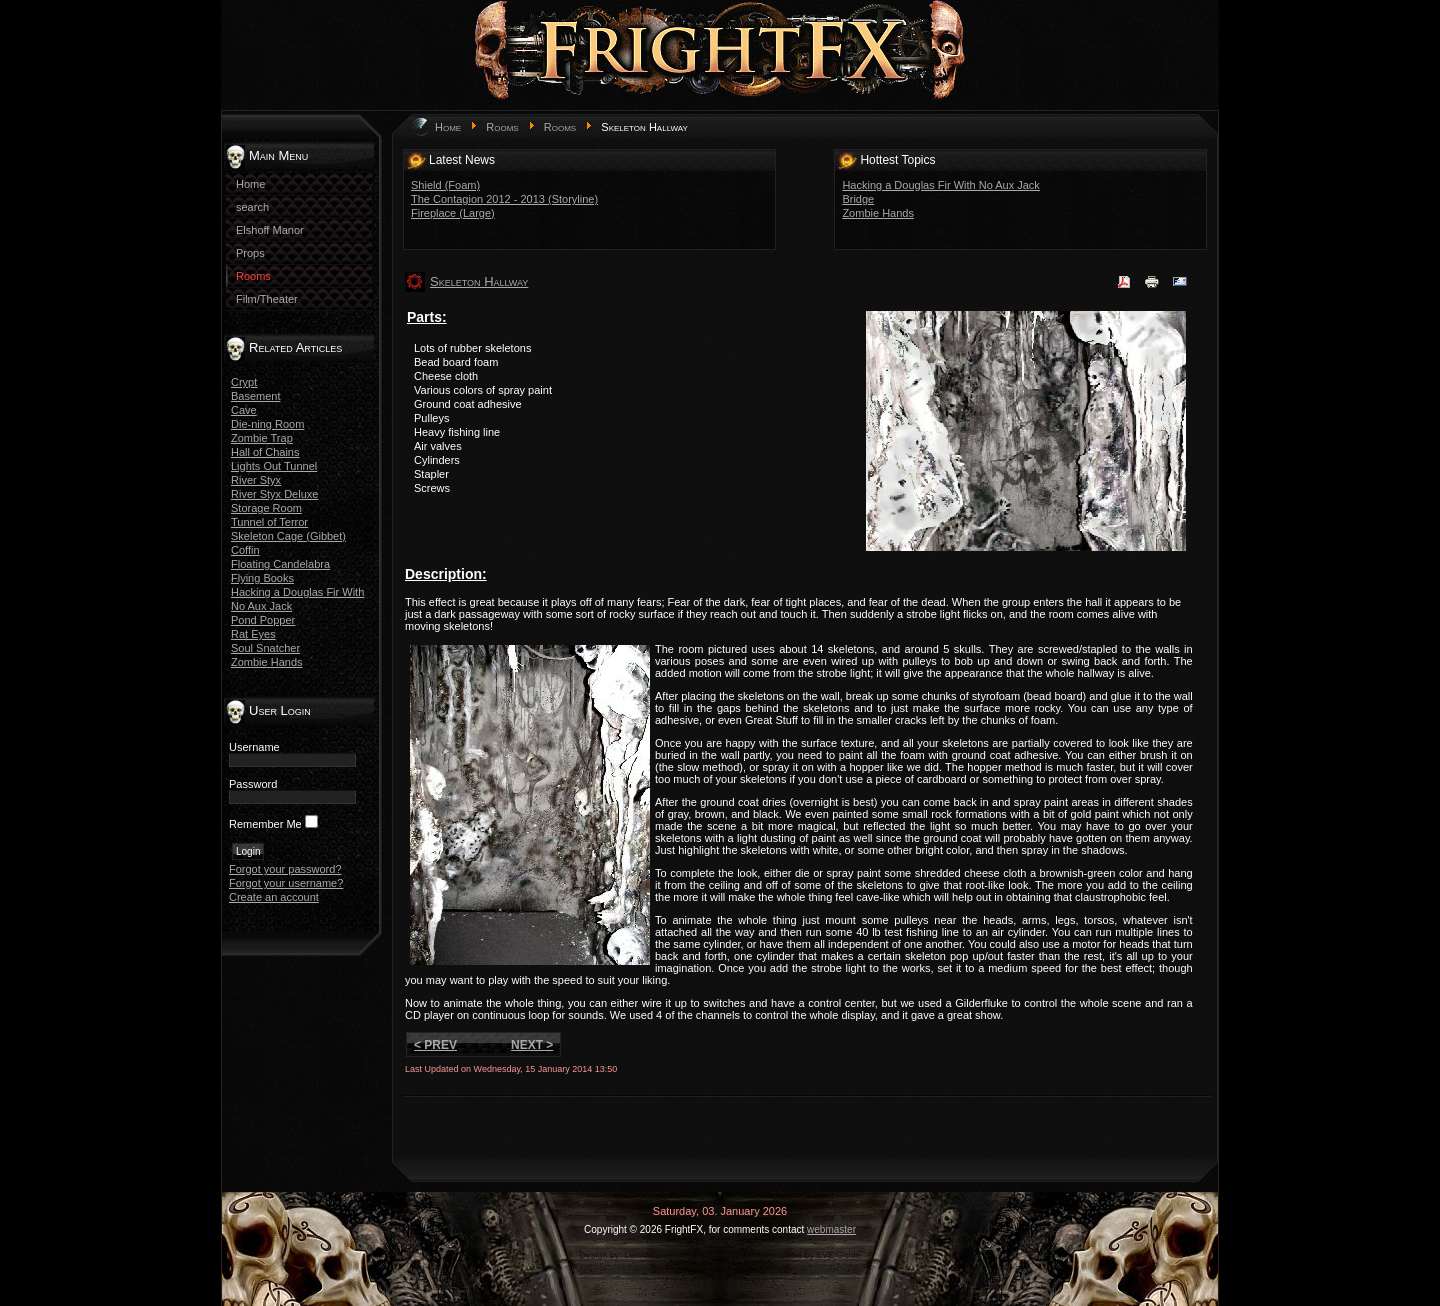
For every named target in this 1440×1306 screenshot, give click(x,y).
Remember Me (265, 824)
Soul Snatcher (265, 648)
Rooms (502, 127)
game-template (727, 1255)
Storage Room (266, 508)
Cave (244, 410)
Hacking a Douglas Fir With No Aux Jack (940, 185)
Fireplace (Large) (453, 213)
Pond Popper (263, 620)
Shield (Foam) (445, 185)
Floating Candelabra (280, 564)
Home (448, 127)
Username (254, 747)
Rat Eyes (253, 634)
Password (253, 784)
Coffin (245, 550)
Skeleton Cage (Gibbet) (288, 536)
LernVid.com (649, 1255)
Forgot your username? (286, 883)
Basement (256, 396)
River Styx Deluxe (274, 494)
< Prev (435, 1045)
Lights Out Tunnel (274, 466)
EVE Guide (838, 1255)
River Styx (256, 480)
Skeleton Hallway (479, 281)
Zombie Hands (267, 662)
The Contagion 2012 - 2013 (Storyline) (504, 199)
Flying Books (262, 578)
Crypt (244, 382)
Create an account (274, 897)
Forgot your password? (285, 869)
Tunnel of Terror (269, 522)
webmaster (831, 1229)
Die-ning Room (267, 424)
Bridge (858, 199)
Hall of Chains (265, 452)
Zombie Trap (262, 438)
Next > (532, 1045)
